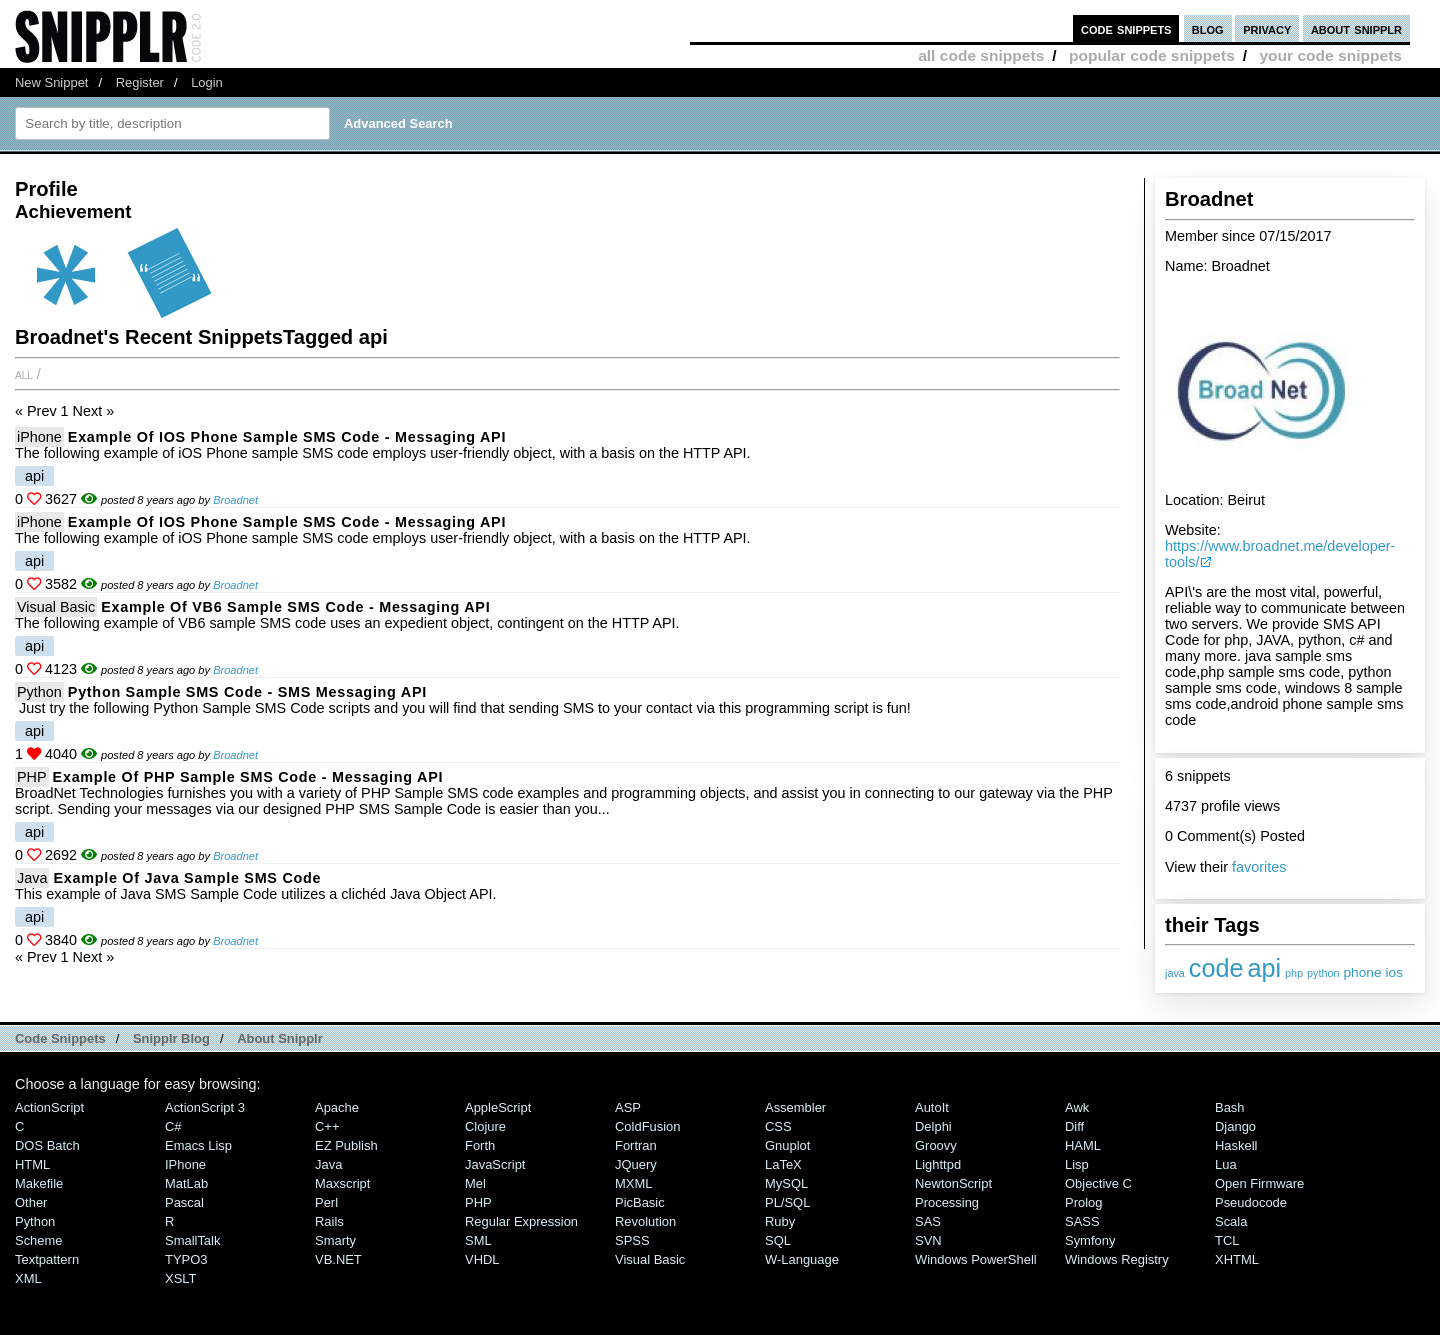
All (24, 374)
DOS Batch (47, 1145)
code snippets (1126, 28)
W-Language (802, 1259)
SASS (1082, 1221)
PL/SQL (787, 1202)
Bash (1230, 1107)
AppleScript (498, 1107)
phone (1363, 972)
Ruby (780, 1221)
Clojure (485, 1126)
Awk (1077, 1107)
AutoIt (932, 1107)
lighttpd (938, 1164)
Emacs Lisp (198, 1145)
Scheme (39, 1240)
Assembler (795, 1107)
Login (207, 82)
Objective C (1098, 1183)
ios (1394, 972)
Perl (326, 1202)
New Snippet (51, 82)
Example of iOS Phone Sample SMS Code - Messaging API (287, 437)
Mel (475, 1183)
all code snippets (981, 55)
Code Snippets (60, 1038)
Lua (1226, 1164)
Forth (480, 1145)
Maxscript (342, 1183)
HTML (32, 1164)
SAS (928, 1221)
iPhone (39, 437)
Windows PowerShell (976, 1259)
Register (140, 82)
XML (28, 1278)
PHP (32, 777)
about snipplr (1356, 28)
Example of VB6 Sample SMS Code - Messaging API (295, 607)
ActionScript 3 (205, 1107)
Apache (337, 1107)
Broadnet (235, 500)
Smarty (335, 1240)
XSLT (180, 1278)
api (1264, 968)
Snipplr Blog (171, 1038)
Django (1235, 1126)
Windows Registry (1117, 1259)
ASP (628, 1107)
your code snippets (1330, 55)
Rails (329, 1221)
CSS (778, 1126)
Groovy (936, 1145)
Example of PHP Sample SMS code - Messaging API (248, 777)
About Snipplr (280, 1038)
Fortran (636, 1145)
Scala (1231, 1221)
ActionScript (49, 1107)
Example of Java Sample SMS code (187, 878)
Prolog (1083, 1202)
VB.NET (338, 1259)
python (1323, 973)
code (1216, 968)
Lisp (1077, 1164)
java (1175, 973)
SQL (778, 1240)
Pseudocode (1251, 1202)
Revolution (645, 1221)
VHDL (482, 1259)
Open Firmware (1259, 1183)
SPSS (632, 1240)
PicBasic (640, 1202)
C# (173, 1126)
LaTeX (783, 1164)
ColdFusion (648, 1126)
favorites (1259, 867)
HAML (1083, 1145)
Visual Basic (56, 607)
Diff (1074, 1126)
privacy (1267, 28)
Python (39, 692)
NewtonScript (953, 1183)
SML (478, 1240)
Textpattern (47, 1259)
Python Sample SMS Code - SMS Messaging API (247, 692)
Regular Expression (521, 1221)
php (1294, 973)
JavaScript (495, 1164)
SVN (928, 1240)
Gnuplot (787, 1145)
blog (1208, 28)
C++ (327, 1126)
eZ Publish (346, 1145)
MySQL (786, 1183)
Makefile (39, 1183)
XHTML (1237, 1259)
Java (32, 878)
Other (31, 1202)
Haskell (1236, 1145)
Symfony (1090, 1240)
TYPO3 (186, 1259)
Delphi (933, 1126)
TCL (1227, 1240)
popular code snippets (1152, 55)
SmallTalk (192, 1240)
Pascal (184, 1202)
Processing (947, 1202)
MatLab (186, 1183)
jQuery (636, 1164)
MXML (633, 1183)
